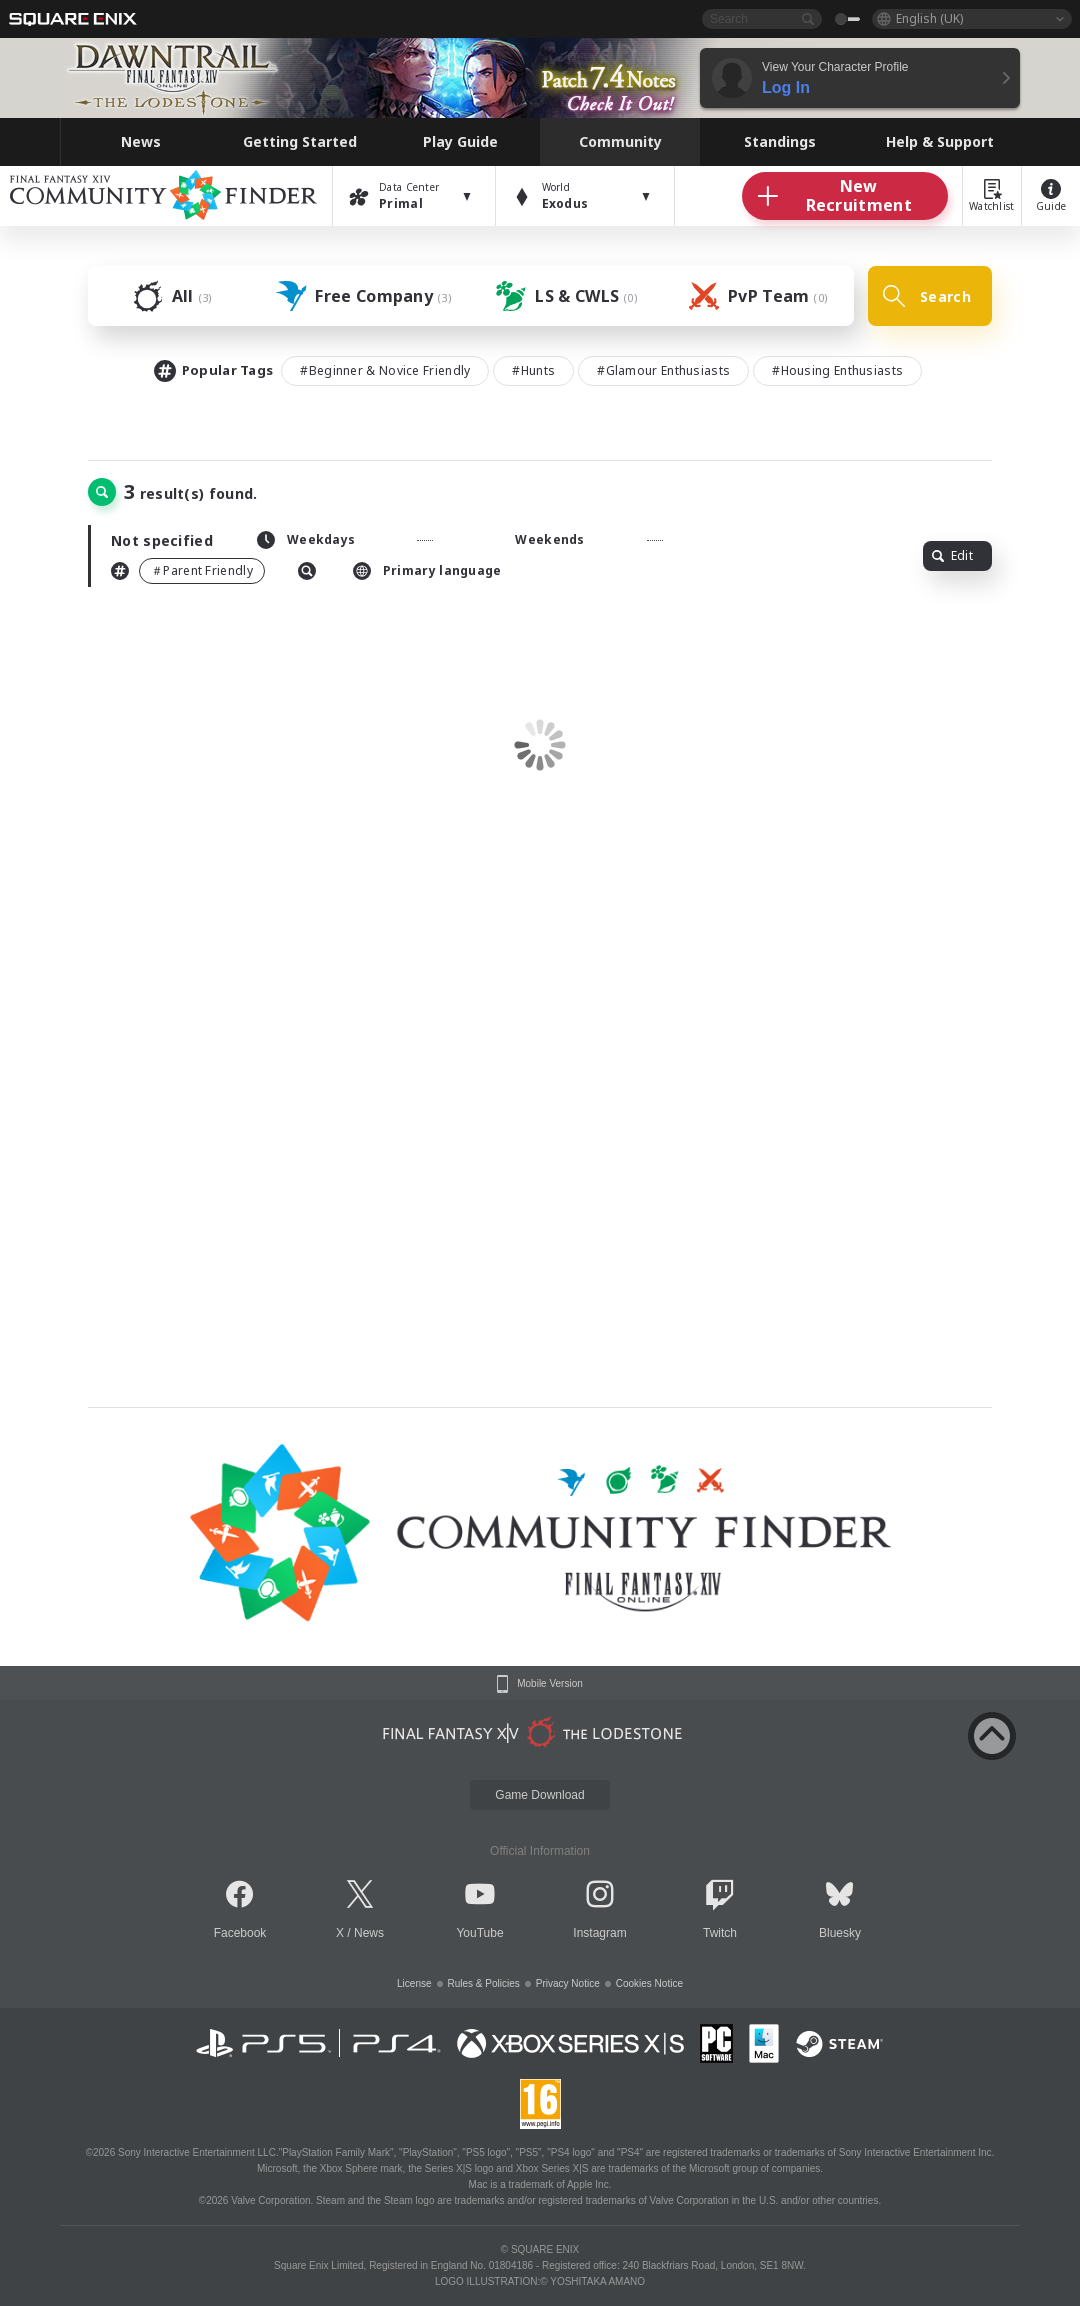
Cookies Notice (649, 1983)
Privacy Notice (568, 1983)
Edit (952, 555)
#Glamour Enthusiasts (663, 370)
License (414, 1983)
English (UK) (929, 18)
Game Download (539, 1795)
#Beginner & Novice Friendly (385, 370)
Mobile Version (550, 1684)
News (369, 1933)
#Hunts (533, 370)
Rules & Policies (484, 1983)
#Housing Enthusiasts (837, 370)
